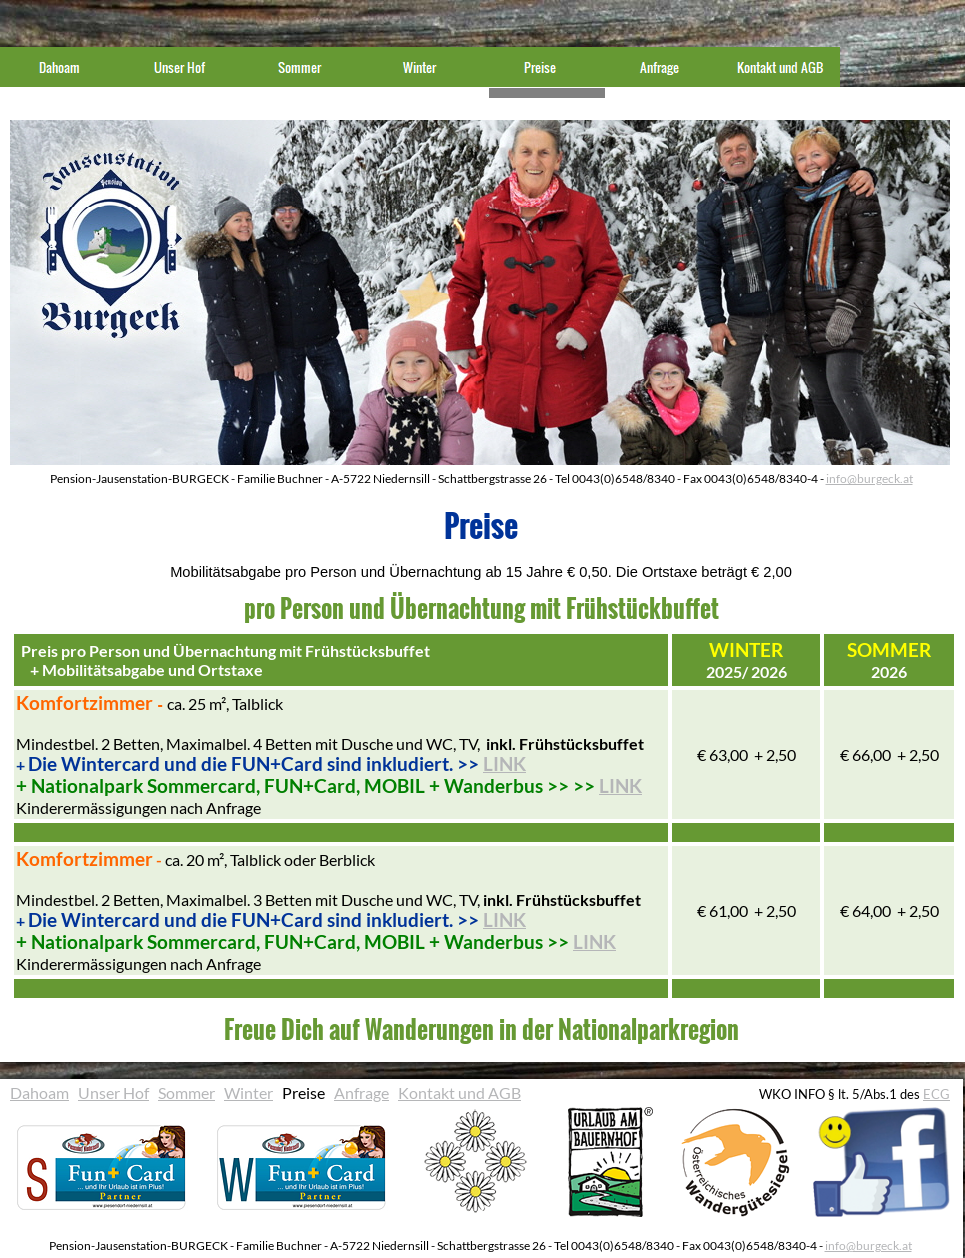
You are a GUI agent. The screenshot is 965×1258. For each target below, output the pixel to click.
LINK (504, 764)
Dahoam (39, 1092)
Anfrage (361, 1092)
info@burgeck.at (869, 478)
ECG (936, 1094)
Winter (248, 1092)
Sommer (186, 1092)
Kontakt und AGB (459, 1092)
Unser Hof (113, 1092)
